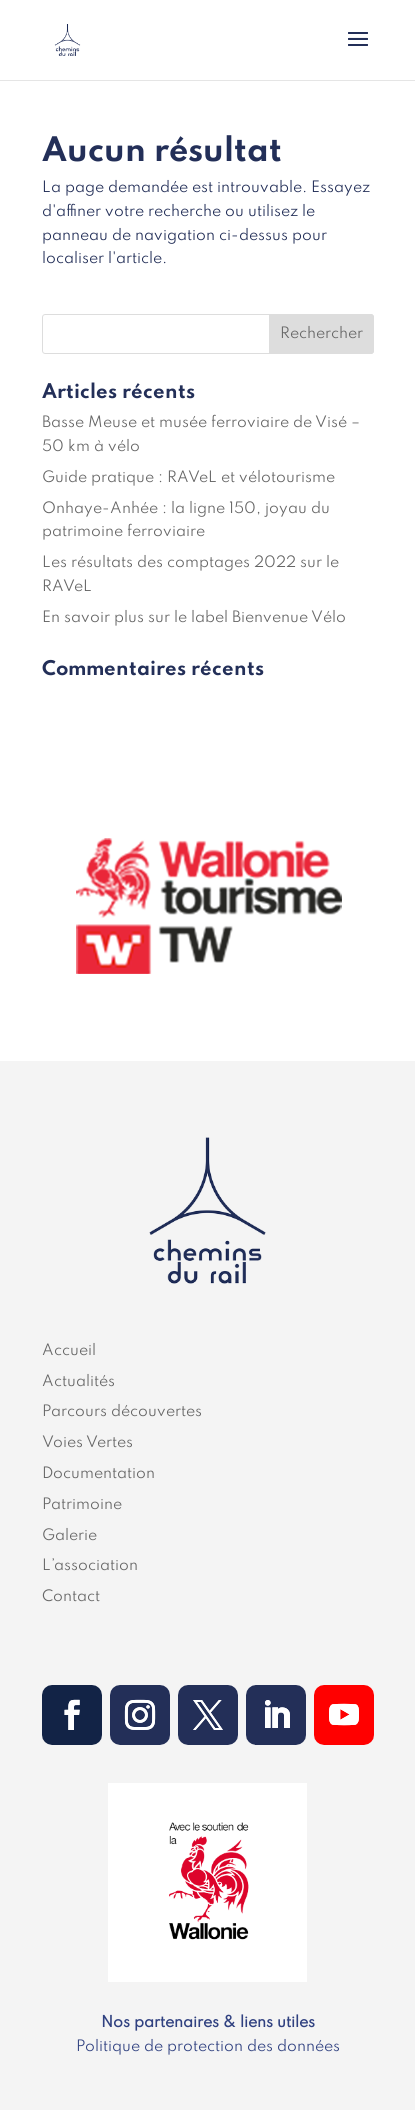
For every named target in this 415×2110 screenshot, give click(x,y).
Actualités (78, 1382)
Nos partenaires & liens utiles (208, 2023)
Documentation (98, 1474)
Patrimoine (82, 1505)
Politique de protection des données (208, 2047)
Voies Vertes (87, 1443)
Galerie (69, 1536)
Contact (71, 1597)
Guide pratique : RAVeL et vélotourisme (188, 478)
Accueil (69, 1351)
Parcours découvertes (122, 1412)
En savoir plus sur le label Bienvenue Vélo (194, 618)
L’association (90, 1566)
